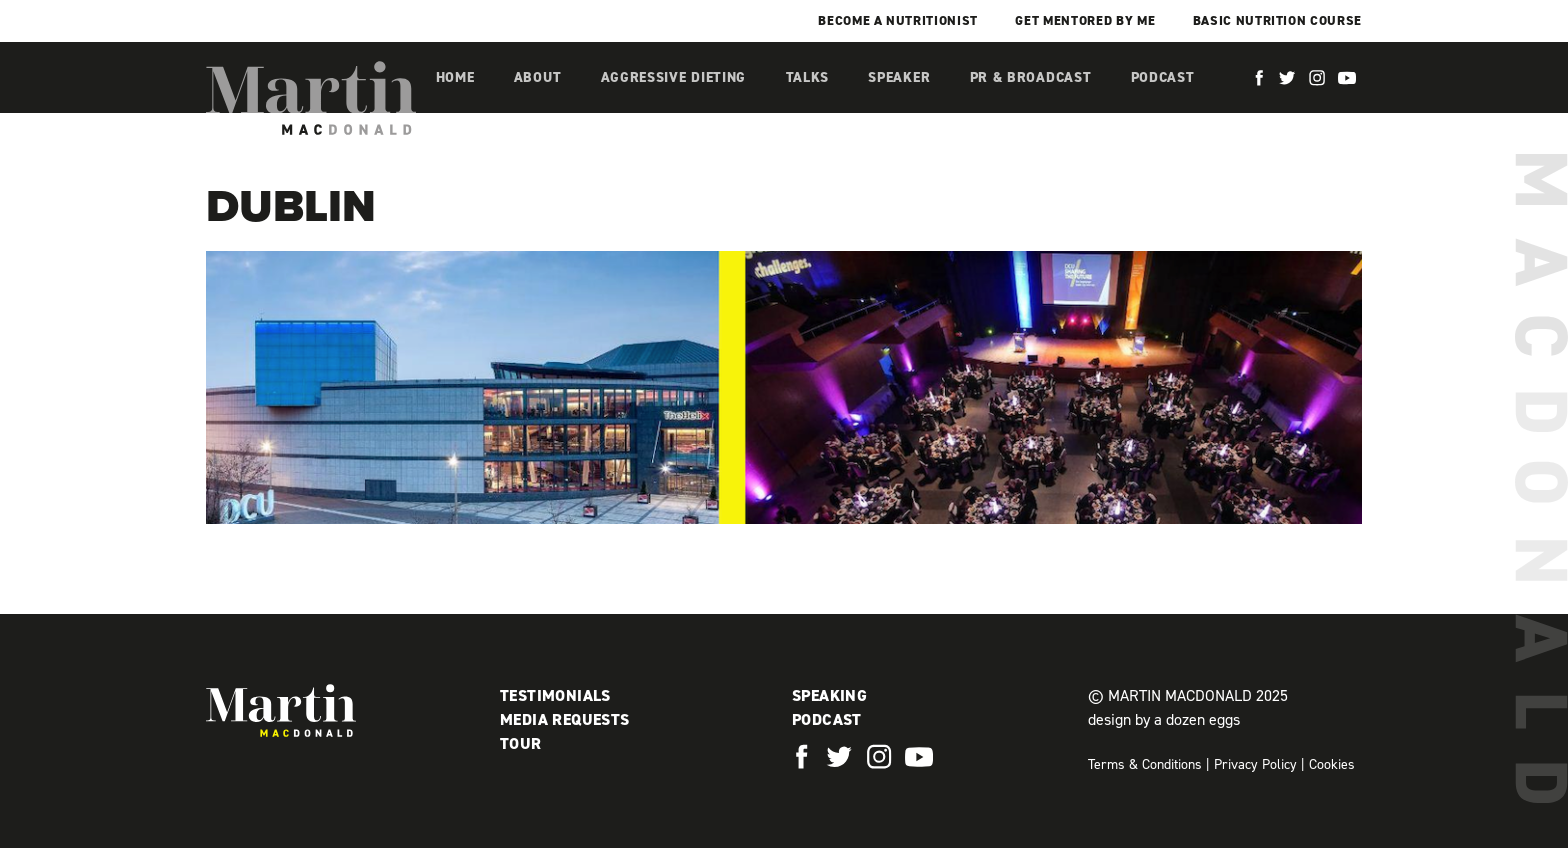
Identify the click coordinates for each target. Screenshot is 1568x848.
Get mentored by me (1085, 20)
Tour (521, 743)
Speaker (899, 77)
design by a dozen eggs (1164, 719)
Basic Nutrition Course (1277, 20)
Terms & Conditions (1145, 764)
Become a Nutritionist (898, 20)
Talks (808, 77)
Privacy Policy (1255, 764)
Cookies (1332, 764)
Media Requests (565, 719)
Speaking (829, 695)
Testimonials (555, 695)
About (538, 77)
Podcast (1163, 77)
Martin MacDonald (311, 98)
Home (455, 77)
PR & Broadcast (1031, 77)
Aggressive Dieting (674, 77)
